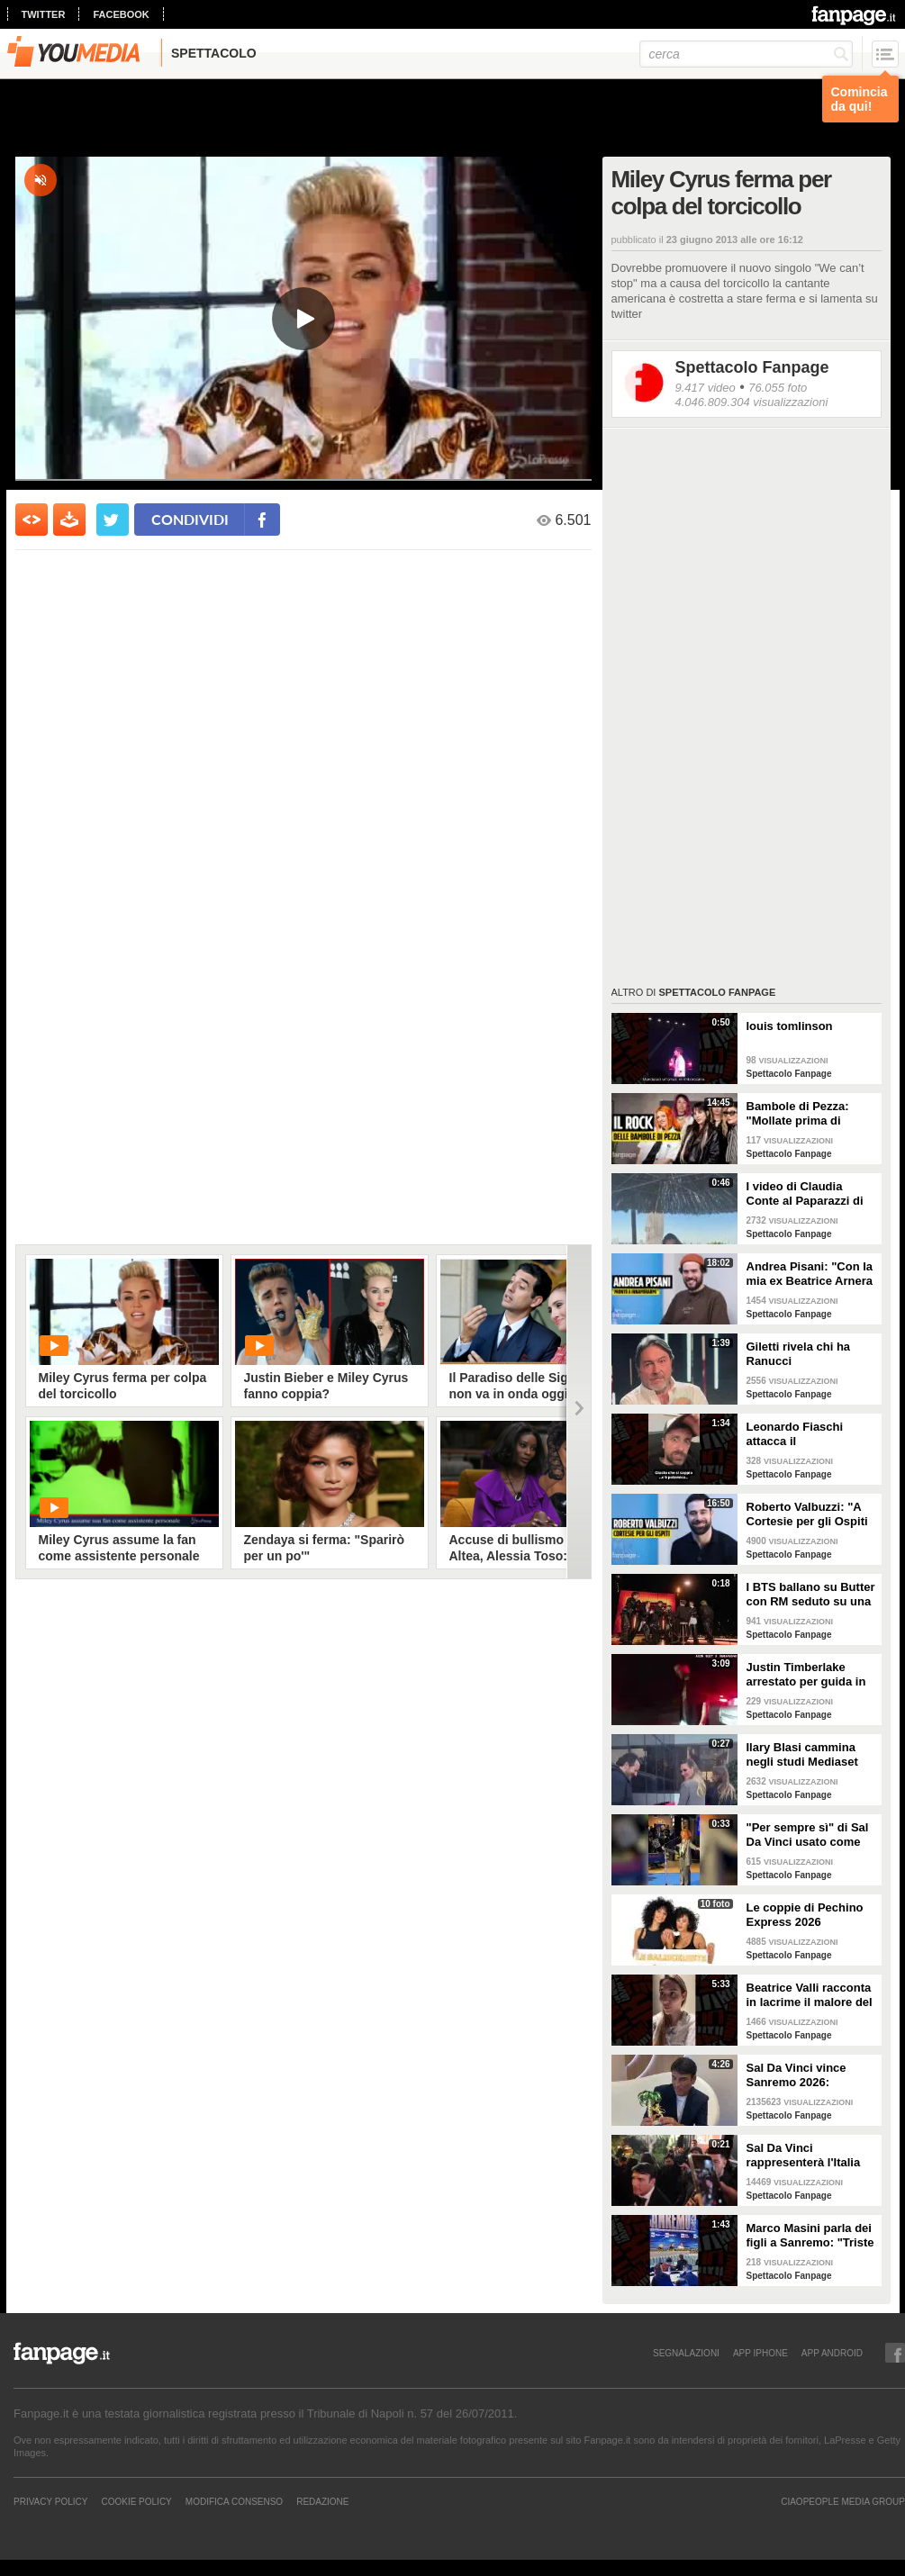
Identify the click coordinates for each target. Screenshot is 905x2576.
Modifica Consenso (234, 2501)
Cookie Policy (136, 2501)
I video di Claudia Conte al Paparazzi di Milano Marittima (805, 1194)
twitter (44, 14)
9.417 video (705, 387)
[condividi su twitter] (112, 519)
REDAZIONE (322, 2501)
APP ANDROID (832, 2352)
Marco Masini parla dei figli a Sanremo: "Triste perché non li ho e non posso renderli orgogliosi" (810, 2235)
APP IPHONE (760, 2352)
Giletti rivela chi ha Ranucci (799, 1354)
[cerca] (746, 54)
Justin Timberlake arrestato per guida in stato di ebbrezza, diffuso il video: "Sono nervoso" (809, 1674)
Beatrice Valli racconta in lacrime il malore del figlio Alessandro (810, 1995)
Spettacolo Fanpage (752, 367)
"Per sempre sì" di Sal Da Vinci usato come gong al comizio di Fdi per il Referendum (808, 1835)
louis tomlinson (790, 1026)
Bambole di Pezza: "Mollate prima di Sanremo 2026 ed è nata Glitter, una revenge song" (800, 1113)
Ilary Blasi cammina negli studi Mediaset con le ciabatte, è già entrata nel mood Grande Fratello (804, 1754)
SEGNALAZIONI (686, 2352)
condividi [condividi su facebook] (190, 519)
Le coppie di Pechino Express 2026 (805, 1915)
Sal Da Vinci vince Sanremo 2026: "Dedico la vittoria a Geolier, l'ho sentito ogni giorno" (801, 2075)
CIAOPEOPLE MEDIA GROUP (843, 2501)
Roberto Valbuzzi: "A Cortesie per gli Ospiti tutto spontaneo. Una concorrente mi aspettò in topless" (811, 1514)
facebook (121, 14)
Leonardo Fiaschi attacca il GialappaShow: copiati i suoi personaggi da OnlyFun (809, 1434)
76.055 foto (777, 387)
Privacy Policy (50, 2501)
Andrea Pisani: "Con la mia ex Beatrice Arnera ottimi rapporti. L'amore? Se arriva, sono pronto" (810, 1274)
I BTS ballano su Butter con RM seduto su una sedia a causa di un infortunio (811, 1594)
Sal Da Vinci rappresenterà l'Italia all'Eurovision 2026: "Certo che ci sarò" (804, 2155)
